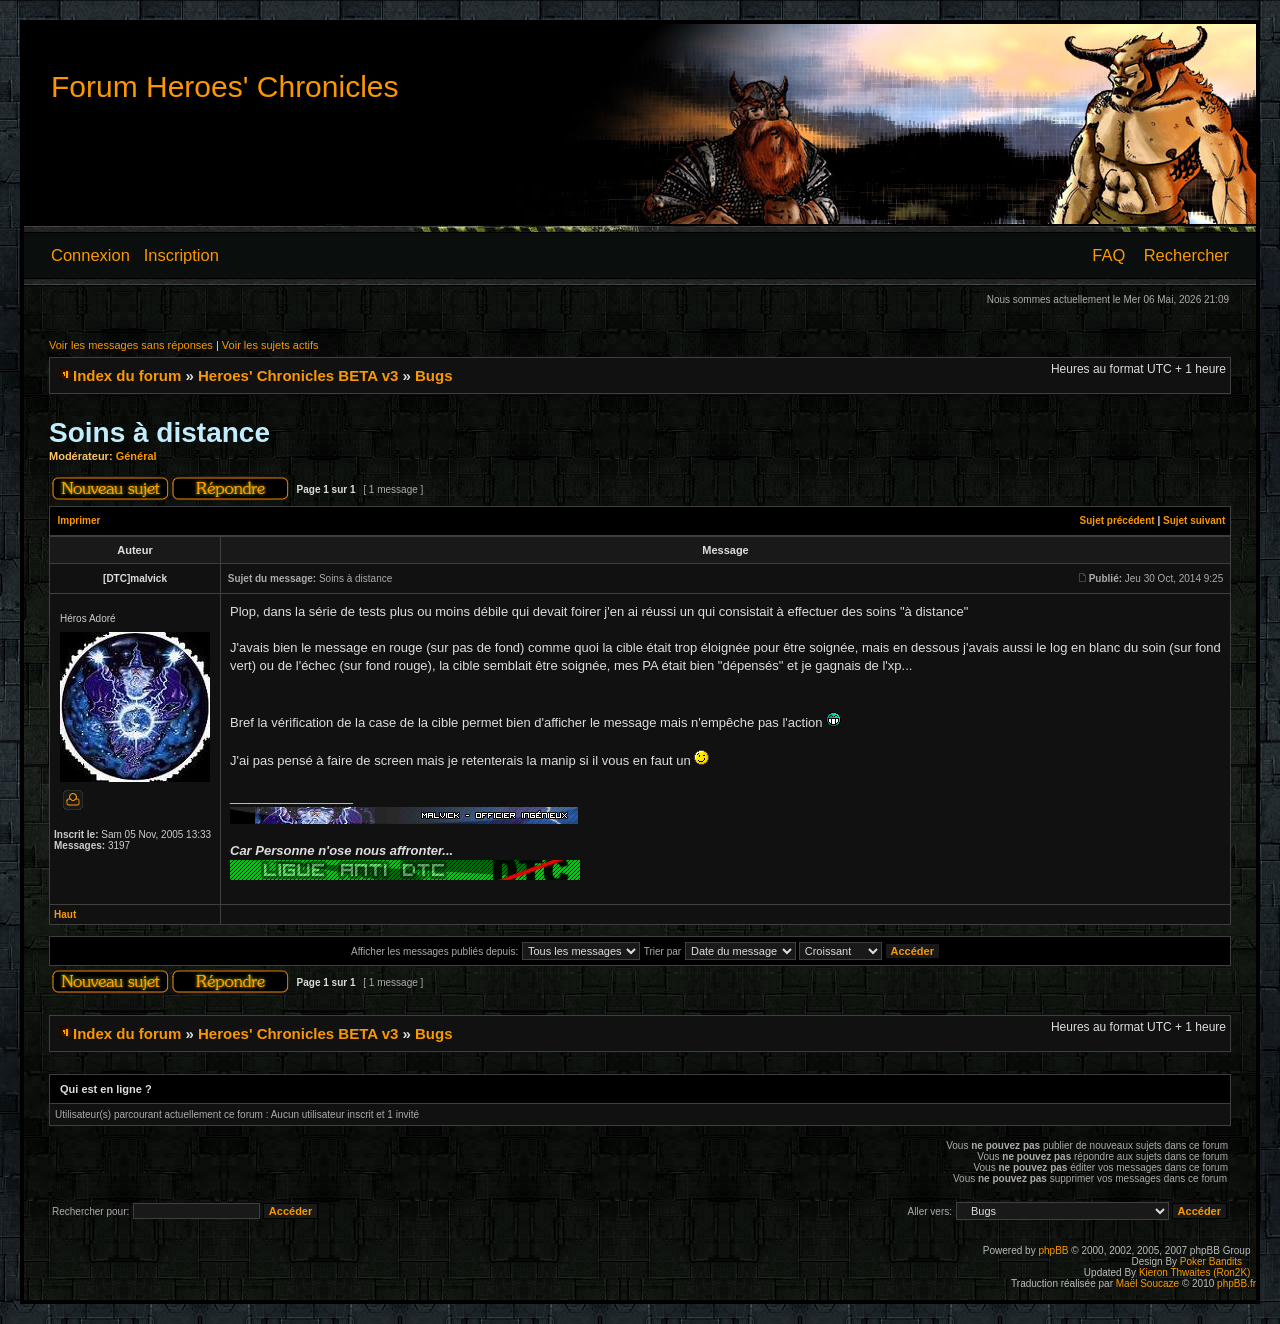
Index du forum (127, 375)
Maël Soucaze (1147, 1283)
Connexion (90, 255)
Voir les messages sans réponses (131, 345)
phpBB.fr (1236, 1283)
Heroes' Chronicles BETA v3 (298, 375)
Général (136, 456)
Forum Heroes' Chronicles (225, 86)
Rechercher (1186, 255)
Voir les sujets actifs (270, 345)
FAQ (1108, 255)
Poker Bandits (1211, 1261)
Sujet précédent (1117, 520)
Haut (65, 914)
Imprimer (79, 520)
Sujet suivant (1194, 520)
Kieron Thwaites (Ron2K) (1195, 1272)
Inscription (181, 255)
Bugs (434, 375)
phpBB (1053, 1250)
